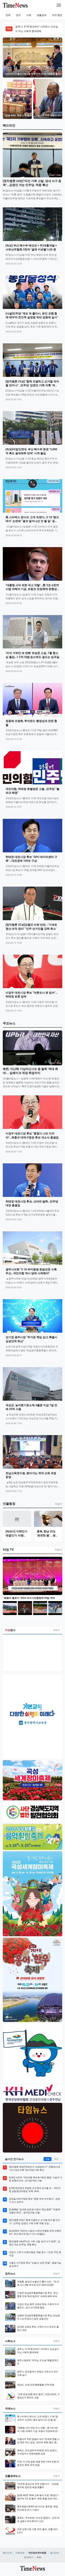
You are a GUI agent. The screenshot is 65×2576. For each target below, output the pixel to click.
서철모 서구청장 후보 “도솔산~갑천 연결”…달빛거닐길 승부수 (35, 2264)
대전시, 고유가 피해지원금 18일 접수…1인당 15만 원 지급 (35, 2254)
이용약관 (19, 2552)
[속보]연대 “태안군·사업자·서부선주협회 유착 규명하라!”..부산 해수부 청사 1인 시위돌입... (35, 2232)
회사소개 (7, 2552)
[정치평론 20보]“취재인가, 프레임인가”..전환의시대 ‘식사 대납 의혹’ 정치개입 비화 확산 (34, 2168)
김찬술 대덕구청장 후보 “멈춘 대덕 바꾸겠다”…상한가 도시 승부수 (34, 2200)
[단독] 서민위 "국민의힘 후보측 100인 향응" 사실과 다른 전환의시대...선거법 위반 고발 (35, 2179)
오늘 (47, 2159)
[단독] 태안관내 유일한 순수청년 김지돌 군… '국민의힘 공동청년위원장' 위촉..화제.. (34, 2190)
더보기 (58, 1504)
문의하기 (28, 2557)
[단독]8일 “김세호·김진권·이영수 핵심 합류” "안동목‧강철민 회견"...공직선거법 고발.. (34, 2211)
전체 (8, 15)
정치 (18, 15)
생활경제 (41, 15)
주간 (56, 2159)
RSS (39, 2557)
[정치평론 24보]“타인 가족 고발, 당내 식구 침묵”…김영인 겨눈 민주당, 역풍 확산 (34, 2243)
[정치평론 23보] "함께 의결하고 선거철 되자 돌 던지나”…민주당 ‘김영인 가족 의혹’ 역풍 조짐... (34, 2221)
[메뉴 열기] (58, 5)
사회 (28, 15)
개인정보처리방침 (37, 2552)
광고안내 (54, 2552)
